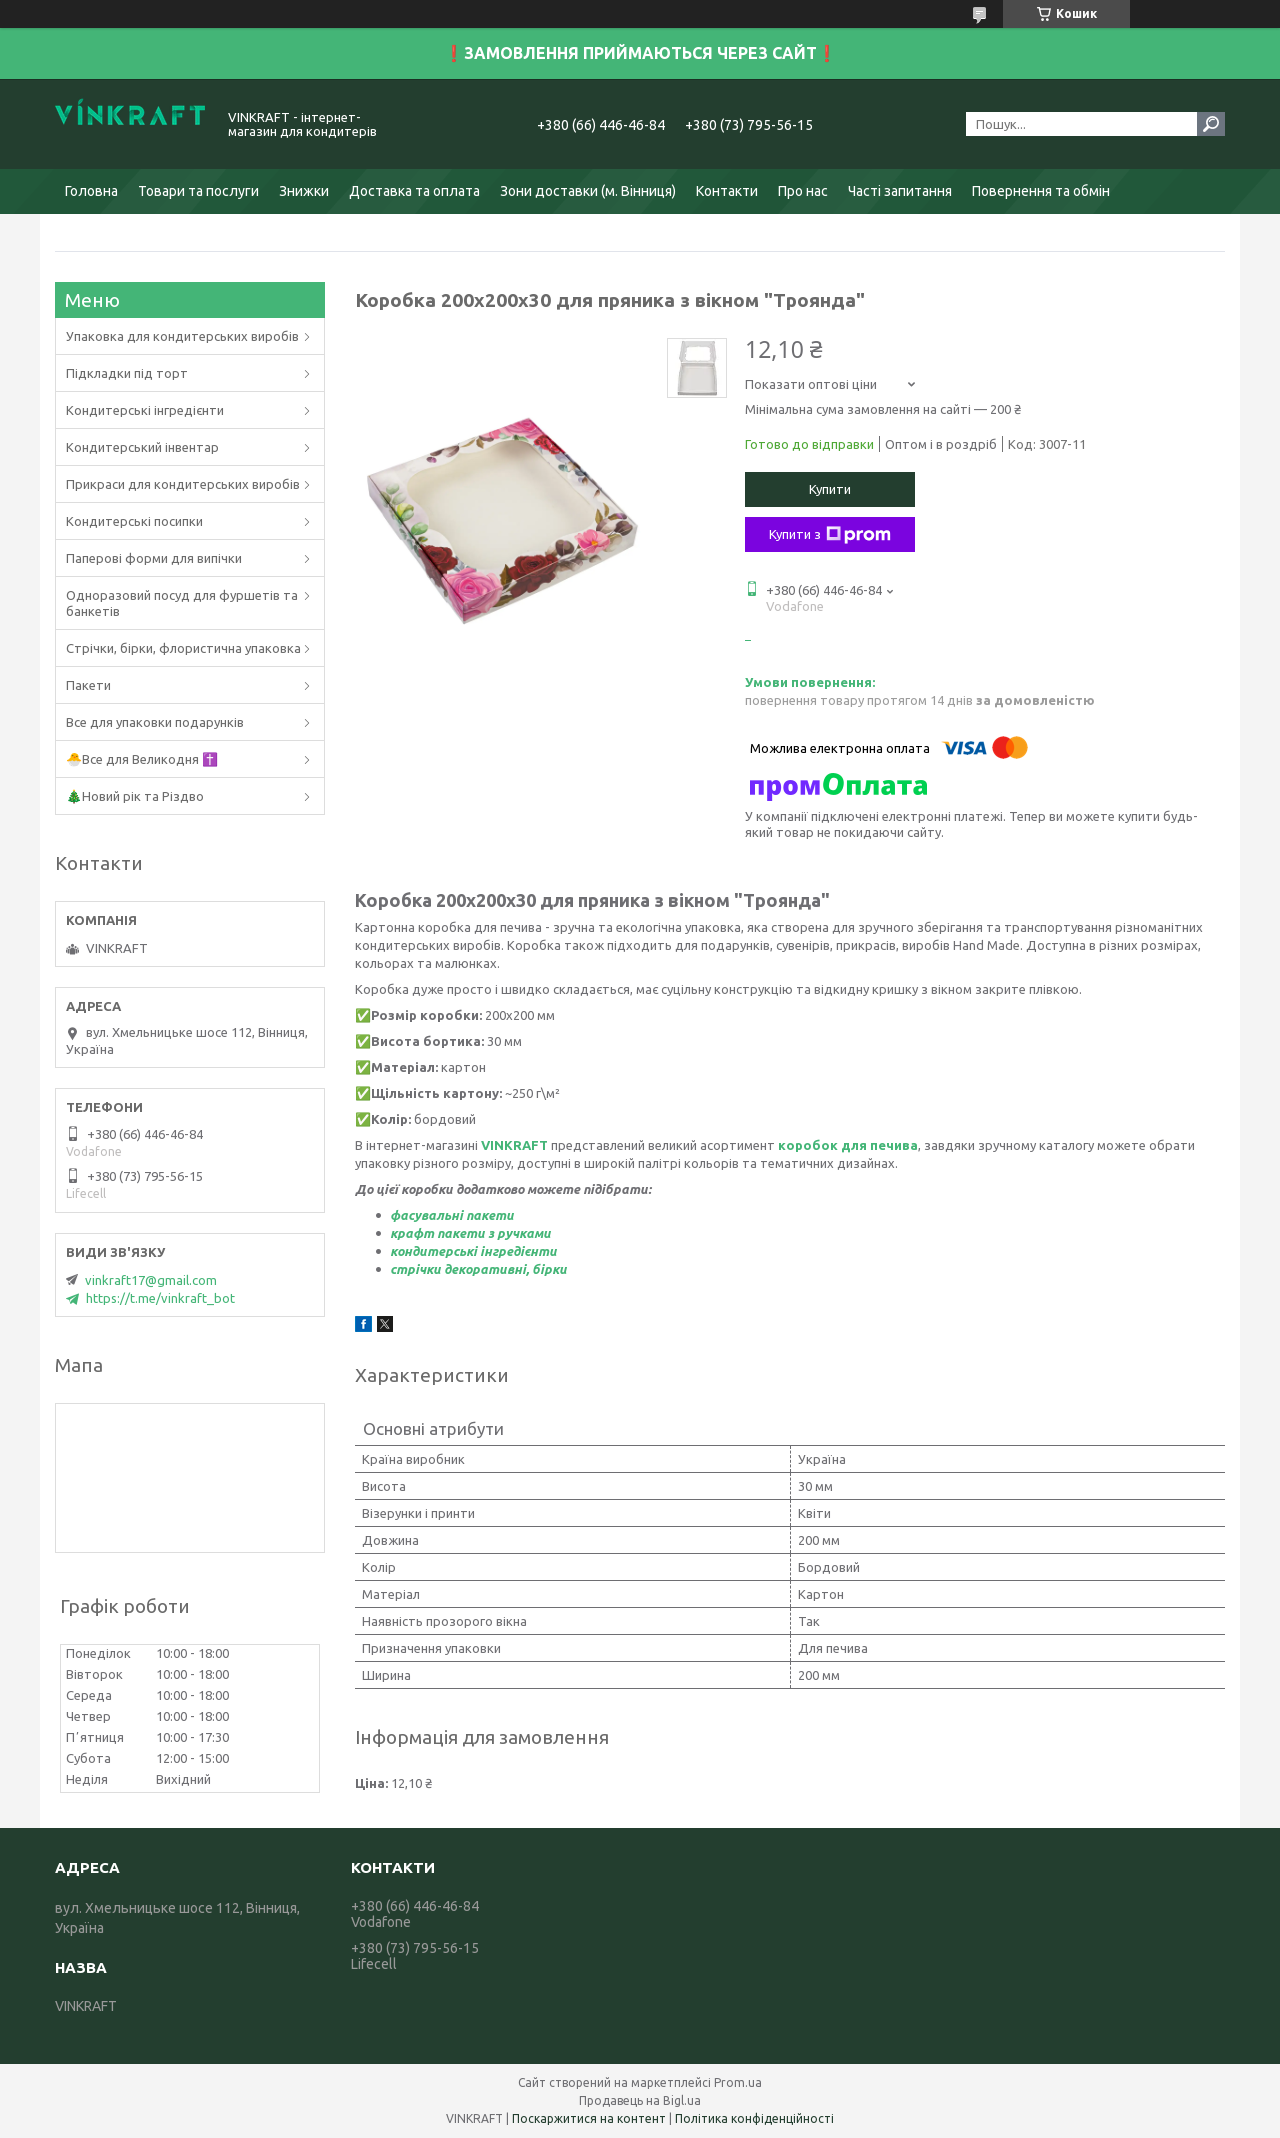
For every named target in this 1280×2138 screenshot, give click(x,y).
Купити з (830, 535)
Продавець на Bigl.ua (640, 2100)
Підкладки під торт (127, 373)
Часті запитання (900, 191)
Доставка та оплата (414, 191)
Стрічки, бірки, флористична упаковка (183, 648)
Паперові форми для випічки (154, 558)
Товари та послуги (198, 191)
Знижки (304, 191)
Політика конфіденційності (754, 2118)
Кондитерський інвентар (142, 447)
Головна (91, 191)
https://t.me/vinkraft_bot (160, 1298)
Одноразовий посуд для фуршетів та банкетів (182, 603)
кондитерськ (431, 1251)
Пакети (88, 685)
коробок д (814, 1145)
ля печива (884, 1145)
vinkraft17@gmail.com (151, 1280)
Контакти (727, 191)
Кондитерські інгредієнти (145, 410)
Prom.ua (738, 2082)
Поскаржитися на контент (589, 2118)
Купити (830, 489)
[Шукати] (1211, 124)
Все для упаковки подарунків (155, 722)
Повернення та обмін (1041, 191)
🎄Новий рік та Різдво (135, 796)
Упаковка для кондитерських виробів (182, 336)
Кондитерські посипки (134, 521)
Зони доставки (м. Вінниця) (588, 191)
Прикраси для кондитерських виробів (183, 484)
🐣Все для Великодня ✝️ (142, 759)
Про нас (803, 191)
